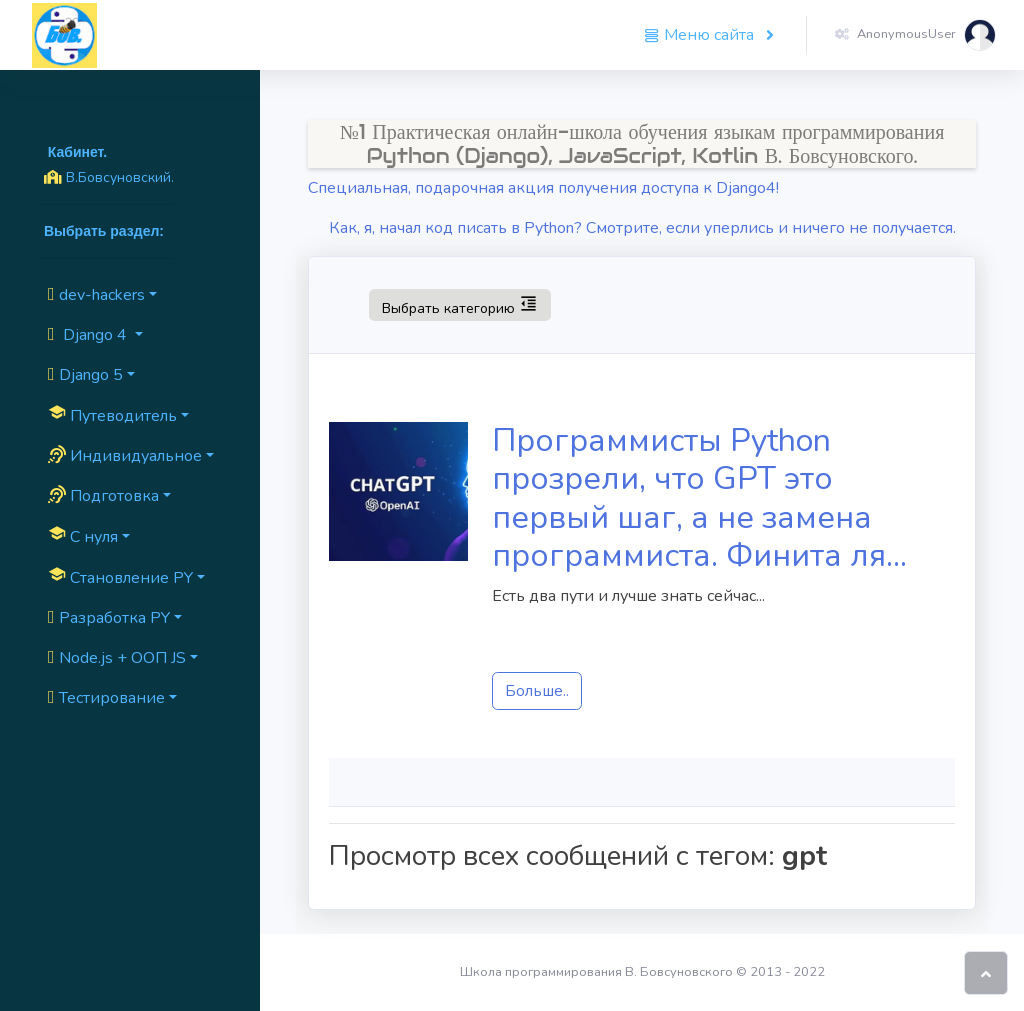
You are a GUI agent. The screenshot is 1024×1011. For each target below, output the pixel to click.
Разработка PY (109, 618)
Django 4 (89, 335)
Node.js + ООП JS (117, 658)
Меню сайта (701, 35)
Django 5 (85, 375)
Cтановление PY (120, 577)
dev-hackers (96, 295)
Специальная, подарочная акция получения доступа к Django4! (543, 188)
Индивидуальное (125, 456)
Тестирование (106, 698)
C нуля (83, 536)
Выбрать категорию (459, 304)
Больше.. (537, 691)
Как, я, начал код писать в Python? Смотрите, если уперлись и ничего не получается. (642, 228)
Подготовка (103, 496)
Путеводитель (112, 415)
